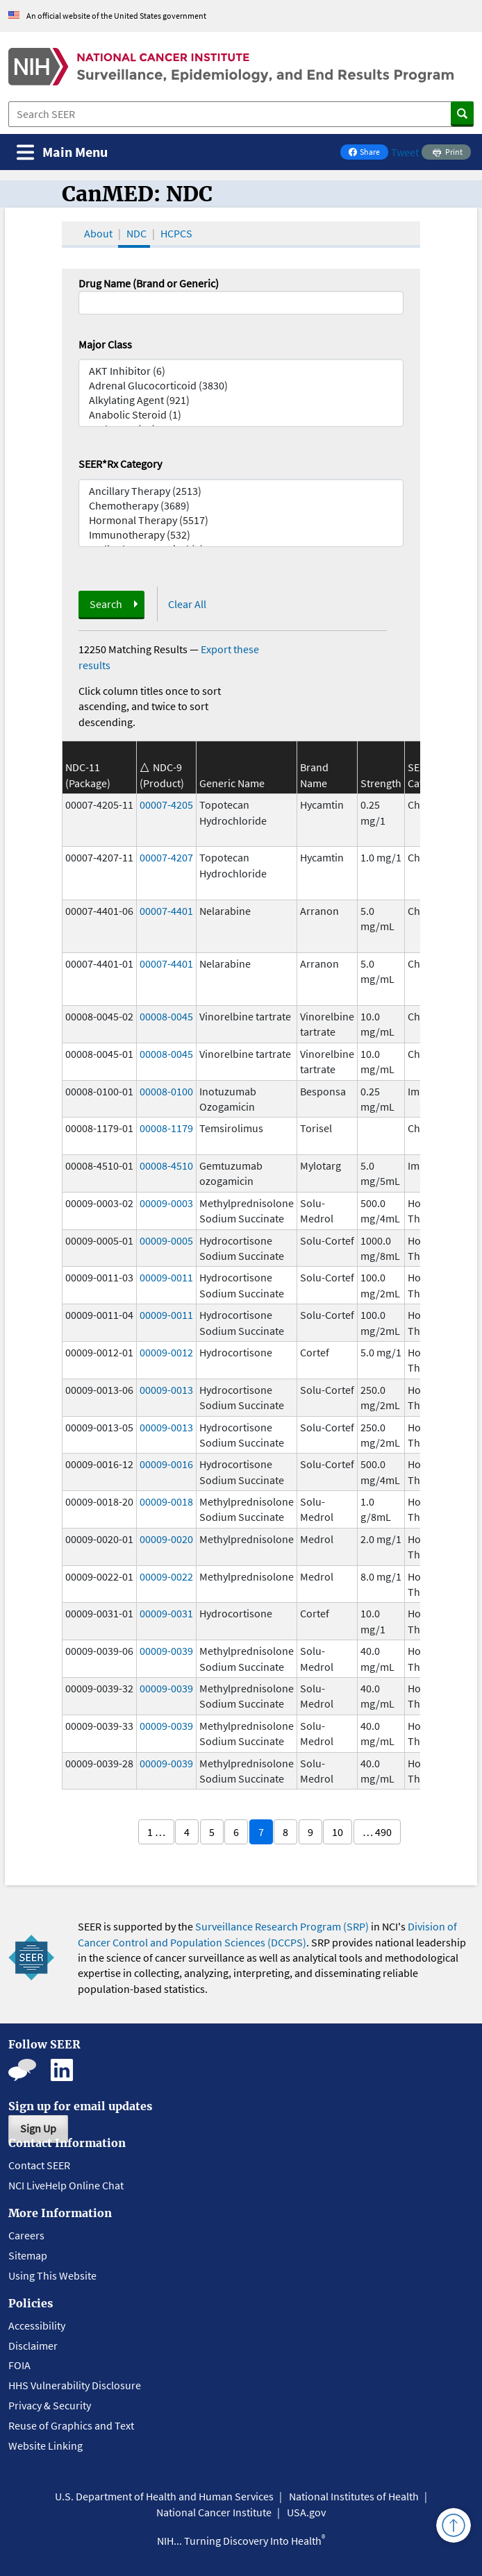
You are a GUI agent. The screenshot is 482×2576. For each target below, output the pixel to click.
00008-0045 (166, 1016)
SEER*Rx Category (120, 464)
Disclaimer (33, 2345)
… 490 (377, 1832)
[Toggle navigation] (62, 152)
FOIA (19, 2365)
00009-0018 (166, 1501)
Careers (26, 2235)
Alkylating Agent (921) (241, 400)
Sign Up (38, 2128)
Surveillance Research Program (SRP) (282, 1926)
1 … (156, 1832)
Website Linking (45, 2445)
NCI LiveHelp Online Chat (66, 2185)
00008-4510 (166, 1165)
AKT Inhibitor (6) (241, 371)
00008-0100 (166, 1091)
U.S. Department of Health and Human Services (164, 2496)
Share (368, 153)
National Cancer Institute (214, 2512)
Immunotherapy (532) (241, 535)
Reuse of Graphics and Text (71, 2425)
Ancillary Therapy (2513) (241, 491)
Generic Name (232, 783)
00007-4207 (166, 857)
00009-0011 (166, 1277)
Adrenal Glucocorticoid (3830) (241, 385)
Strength (380, 783)
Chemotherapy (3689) (241, 505)
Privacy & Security (49, 2405)
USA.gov (306, 2512)
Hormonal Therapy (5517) (241, 520)
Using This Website (52, 2275)
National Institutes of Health (354, 2496)
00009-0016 (166, 1464)
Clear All (187, 604)
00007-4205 (166, 804)
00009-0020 (166, 1539)
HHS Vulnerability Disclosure (74, 2385)
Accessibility (36, 2325)
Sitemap (27, 2255)
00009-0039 (166, 1651)
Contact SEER (39, 2165)
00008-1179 (166, 1128)
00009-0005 (166, 1240)
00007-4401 (166, 911)
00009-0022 (166, 1576)
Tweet (405, 152)
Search (106, 604)
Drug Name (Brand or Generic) (148, 283)
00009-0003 (166, 1203)
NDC (136, 233)
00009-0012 (166, 1352)
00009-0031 (166, 1613)
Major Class (105, 344)
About (98, 233)
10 (337, 1832)
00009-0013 (166, 1390)
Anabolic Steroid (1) (241, 414)
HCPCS (176, 233)
